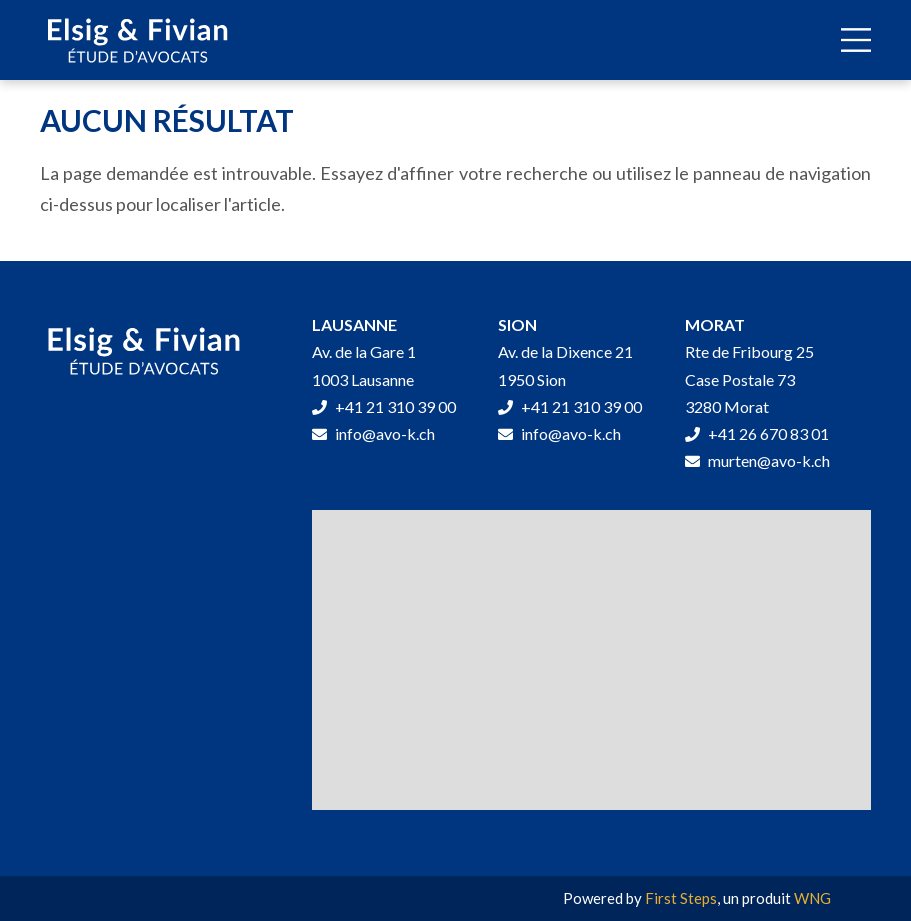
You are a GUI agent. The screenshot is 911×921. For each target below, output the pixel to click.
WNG (812, 898)
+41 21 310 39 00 (384, 406)
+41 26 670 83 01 (757, 433)
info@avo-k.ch (373, 433)
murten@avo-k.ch (757, 460)
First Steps (681, 898)
